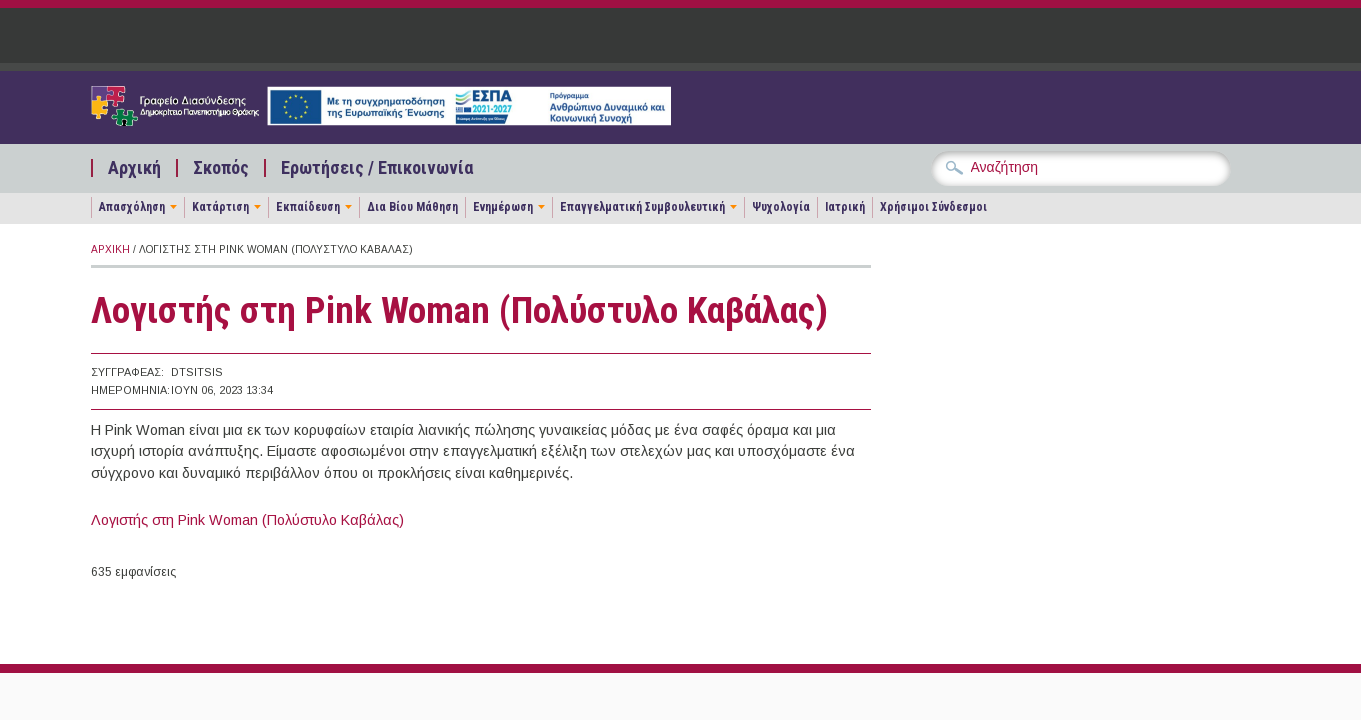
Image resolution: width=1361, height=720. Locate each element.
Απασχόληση (132, 207)
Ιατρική (845, 207)
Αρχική (134, 168)
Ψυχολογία (781, 207)
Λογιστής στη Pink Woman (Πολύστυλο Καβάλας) (247, 520)
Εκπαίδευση (308, 207)
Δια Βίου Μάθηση (412, 207)
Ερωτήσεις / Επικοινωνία (377, 168)
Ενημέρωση (503, 207)
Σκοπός (221, 168)
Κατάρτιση (220, 207)
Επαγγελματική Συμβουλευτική (642, 207)
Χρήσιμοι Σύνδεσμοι (933, 207)
